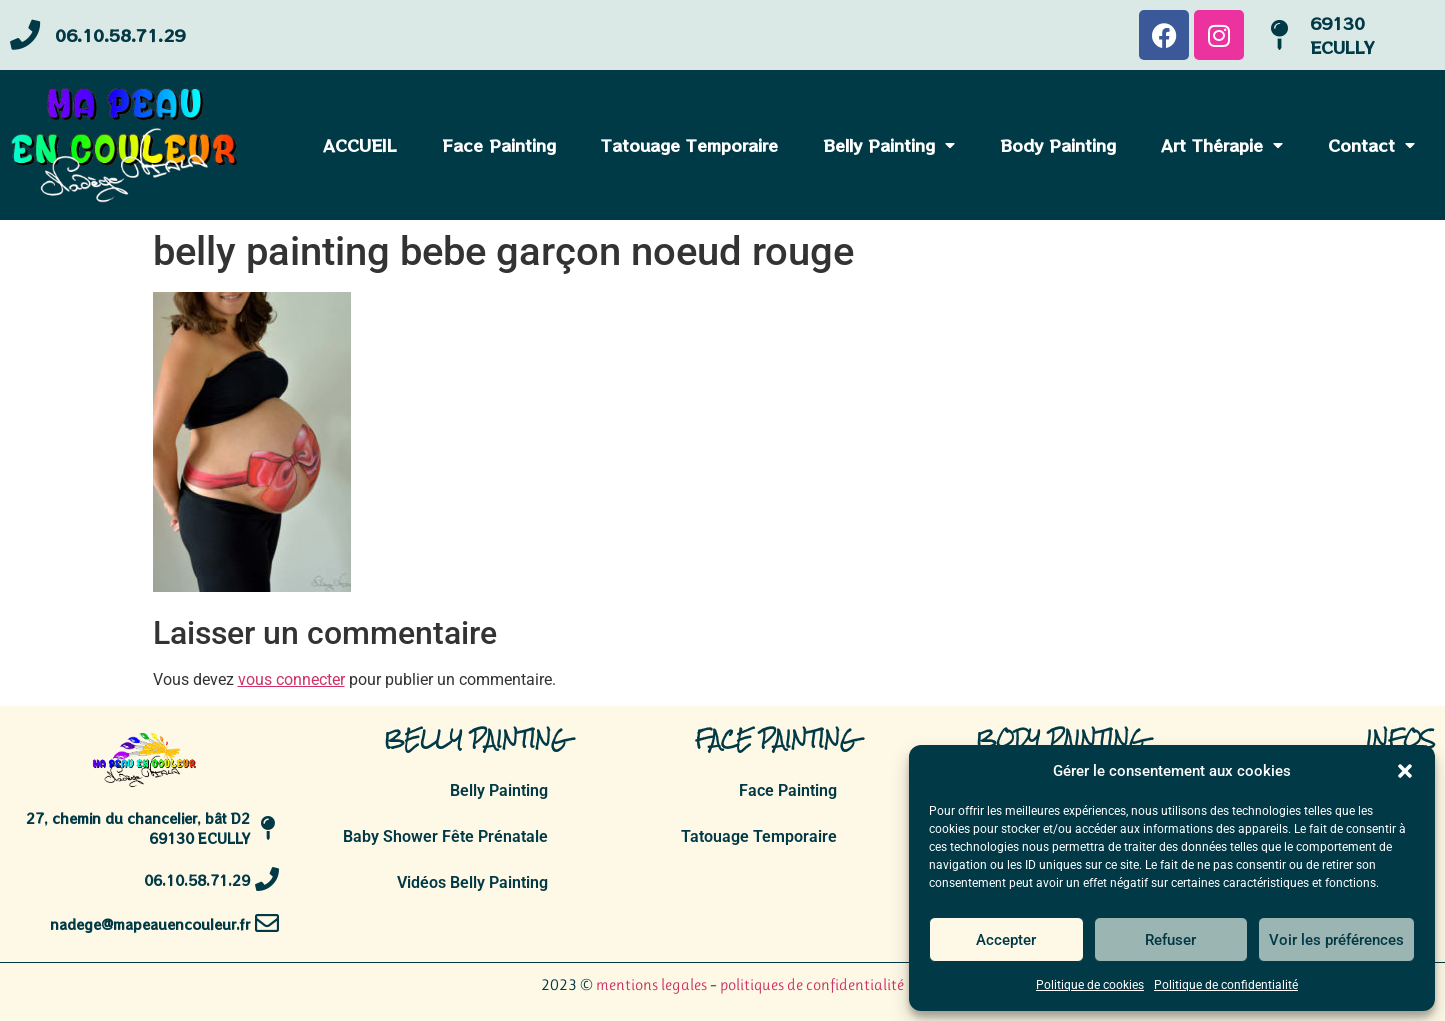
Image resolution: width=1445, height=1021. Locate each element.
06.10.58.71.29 (131, 35)
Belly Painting (889, 145)
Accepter (1006, 940)
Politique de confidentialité (1226, 985)
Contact (1371, 145)
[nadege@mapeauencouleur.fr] (264, 933)
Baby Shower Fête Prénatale (445, 836)
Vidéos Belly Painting (472, 882)
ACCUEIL (360, 145)
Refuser (1170, 940)
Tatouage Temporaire (689, 145)
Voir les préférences (1336, 940)
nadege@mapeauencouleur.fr (144, 933)
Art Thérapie (1222, 145)
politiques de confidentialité (812, 984)
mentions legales (651, 984)
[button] (1405, 771)
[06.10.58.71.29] (30, 35)
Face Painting (499, 145)
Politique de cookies (1090, 985)
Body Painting (1058, 145)
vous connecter (291, 679)
